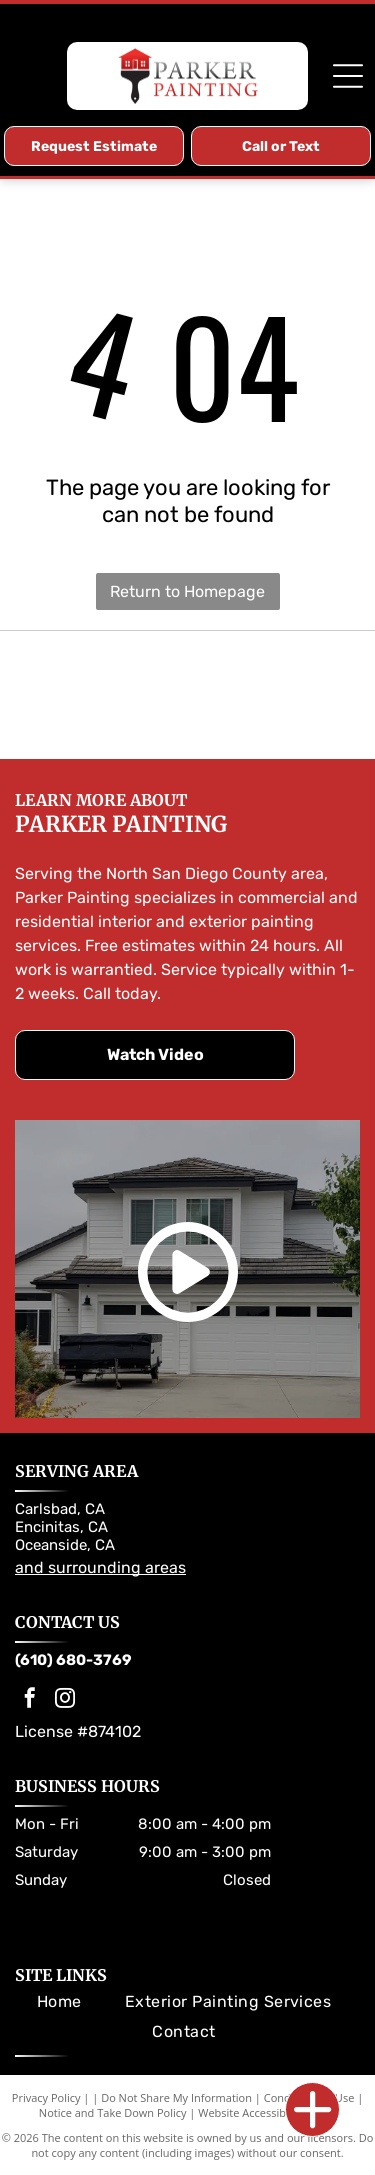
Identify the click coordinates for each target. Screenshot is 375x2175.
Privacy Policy (46, 2097)
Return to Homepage (187, 591)
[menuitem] (59, 2001)
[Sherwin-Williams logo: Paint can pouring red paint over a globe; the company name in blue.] (148, 695)
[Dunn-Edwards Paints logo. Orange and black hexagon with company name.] (227, 695)
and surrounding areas (100, 1567)
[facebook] (30, 1700)
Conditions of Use (309, 2097)
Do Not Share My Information (176, 2097)
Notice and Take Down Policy (113, 2112)
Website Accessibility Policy (267, 2112)
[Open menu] (348, 76)
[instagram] (65, 1700)
